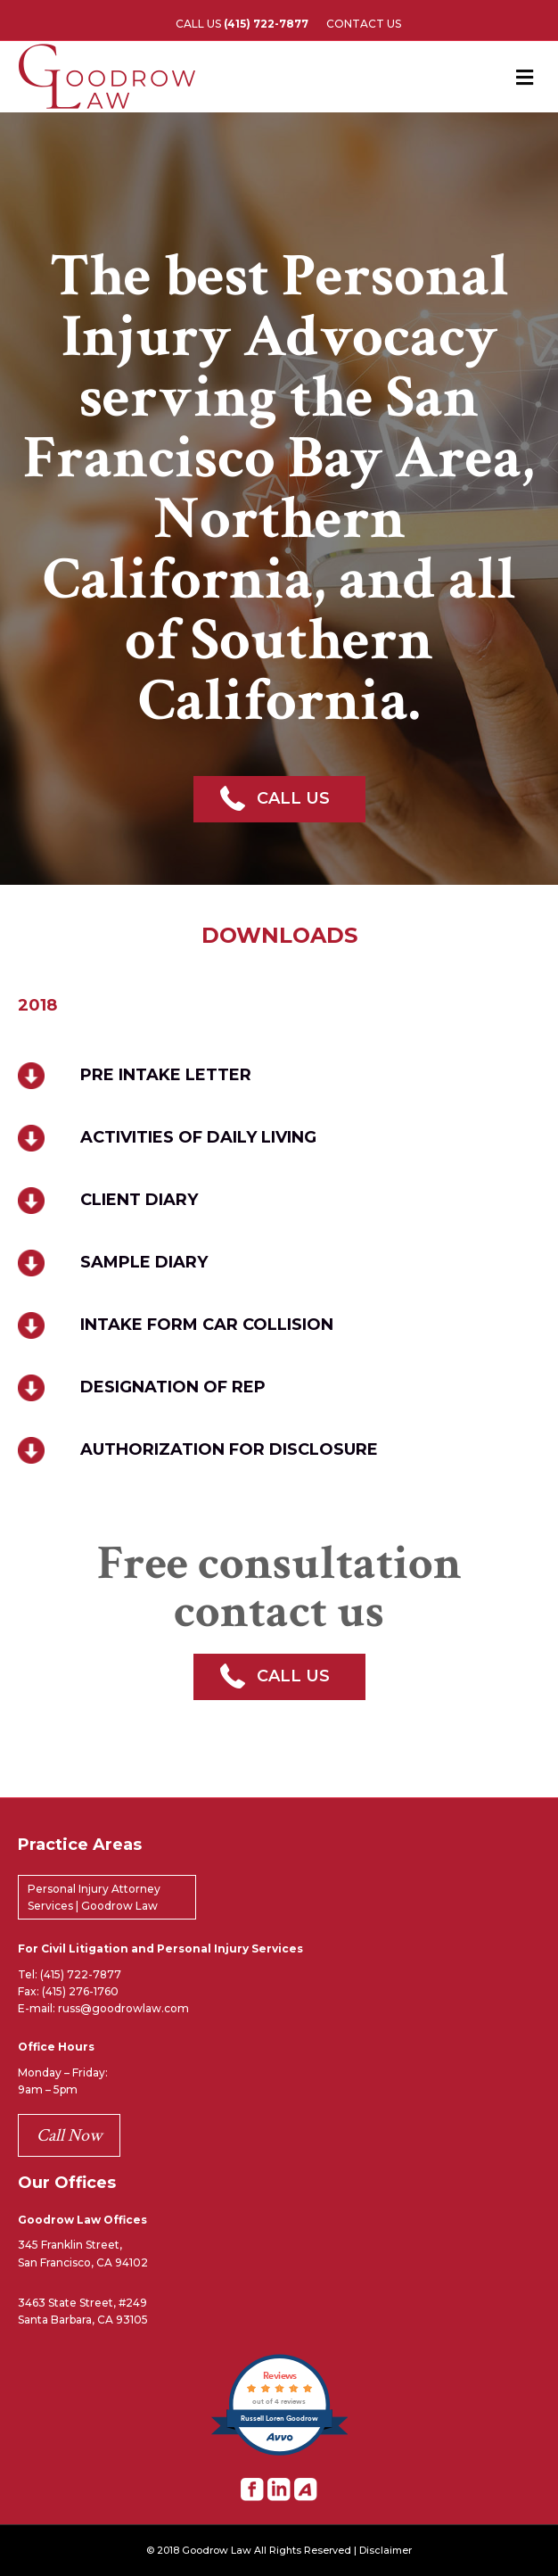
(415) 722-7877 (80, 1974)
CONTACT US (363, 23)
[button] (279, 799)
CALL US (242, 23)
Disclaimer (385, 2550)
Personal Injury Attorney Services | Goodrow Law (94, 1897)
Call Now (69, 2135)
